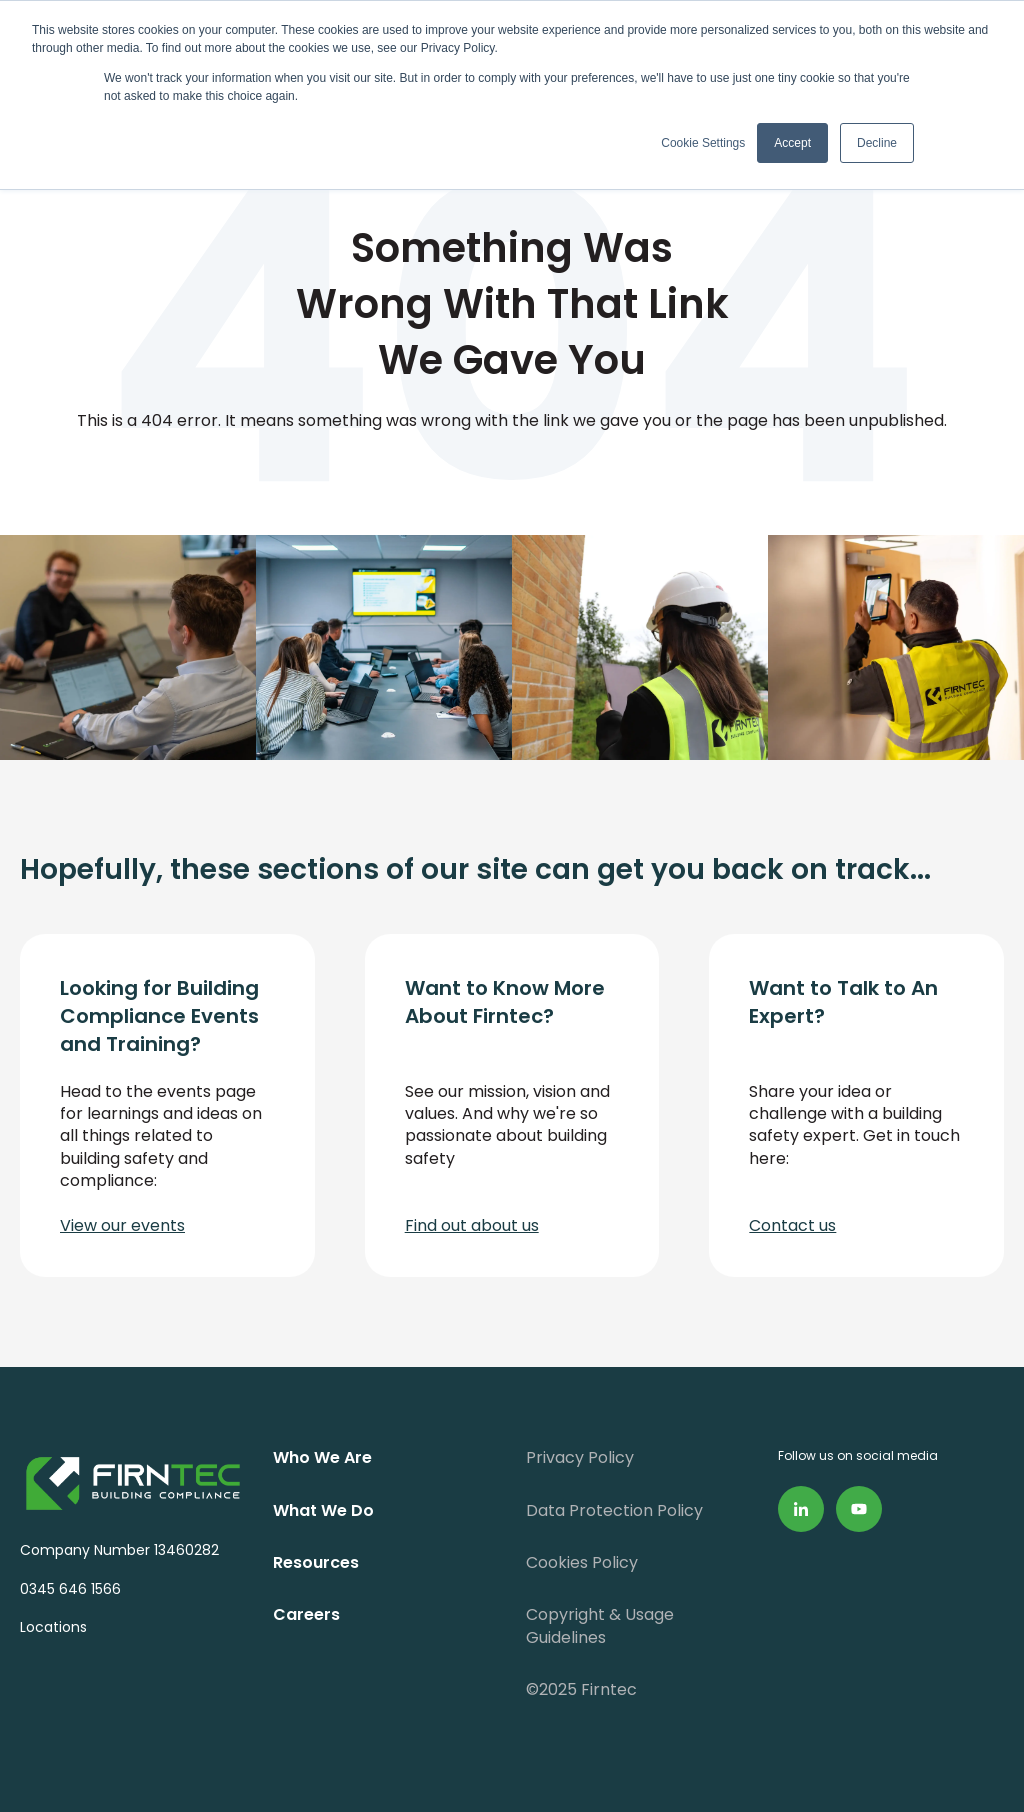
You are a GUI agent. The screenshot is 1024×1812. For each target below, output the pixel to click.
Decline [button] (877, 143)
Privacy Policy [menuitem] (580, 1457)
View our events (122, 1225)
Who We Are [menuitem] (322, 1457)
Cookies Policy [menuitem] (582, 1562)
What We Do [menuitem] (323, 1510)
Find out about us (472, 1225)
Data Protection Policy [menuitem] (614, 1510)
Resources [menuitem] (316, 1562)
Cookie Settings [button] (703, 143)
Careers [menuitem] (306, 1614)
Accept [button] (792, 143)
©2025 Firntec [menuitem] (581, 1689)
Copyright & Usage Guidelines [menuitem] (600, 1625)
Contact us (792, 1225)
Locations (53, 1627)
